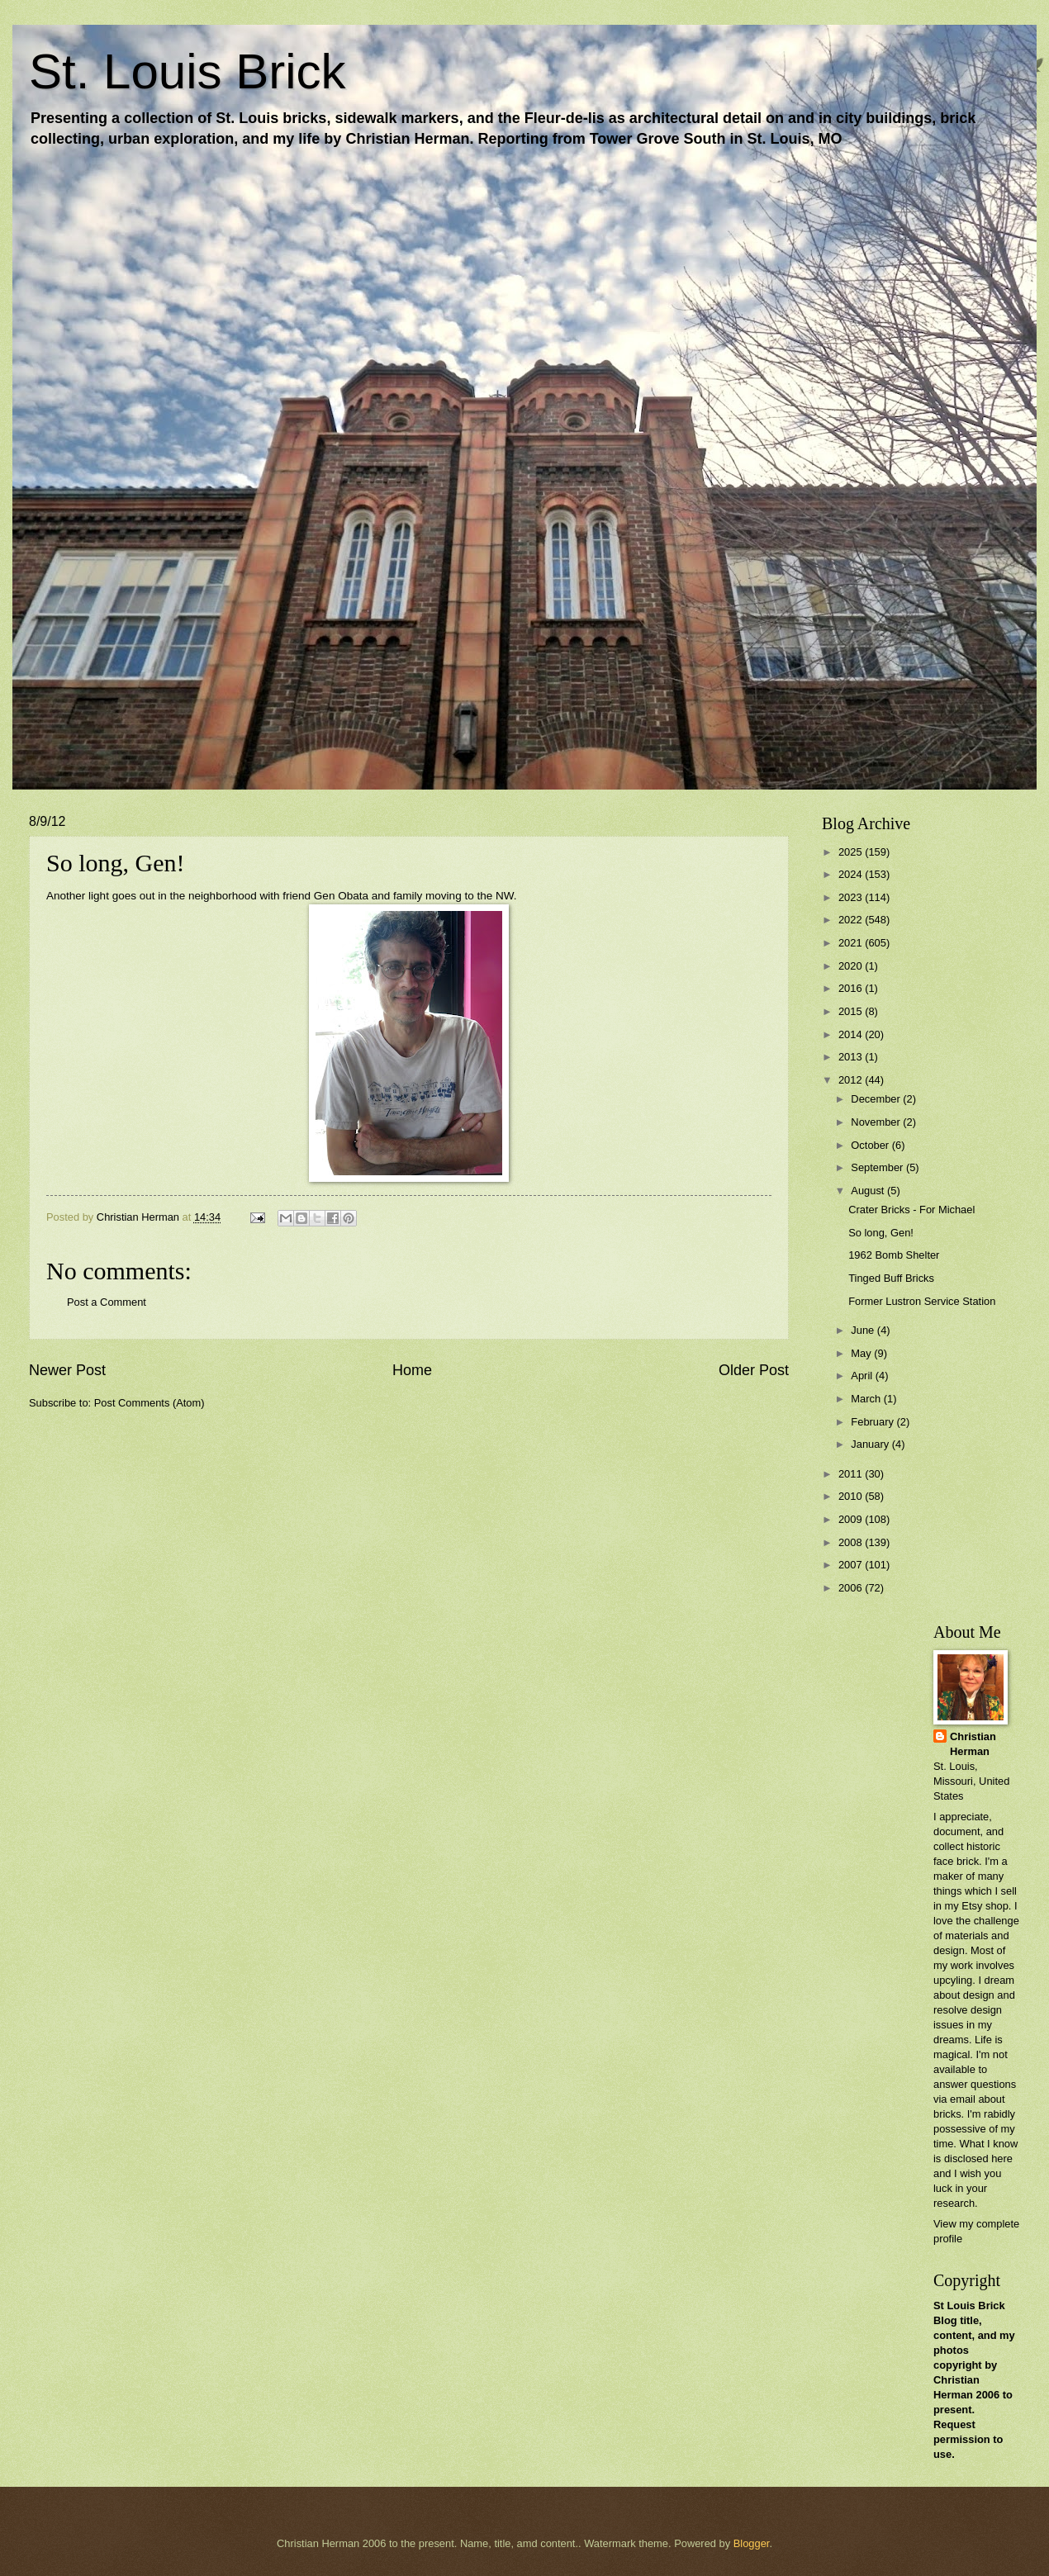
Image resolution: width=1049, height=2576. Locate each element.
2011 (851, 1474)
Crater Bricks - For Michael (911, 1209)
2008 (851, 1542)
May (862, 1353)
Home (412, 1370)
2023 (851, 897)
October (871, 1145)
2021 (851, 943)
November (877, 1122)
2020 (851, 966)
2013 (851, 1057)
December (877, 1099)
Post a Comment (106, 1302)
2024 (851, 874)
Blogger (751, 2543)
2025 (851, 852)
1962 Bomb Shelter (893, 1255)
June (864, 1330)
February (873, 1422)
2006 (851, 1588)
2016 (851, 988)
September (878, 1167)
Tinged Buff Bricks (891, 1278)
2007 (851, 1564)
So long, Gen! (881, 1232)
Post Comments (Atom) (149, 1403)
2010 (851, 1496)
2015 (851, 1011)
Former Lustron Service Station (921, 1301)
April (863, 1375)
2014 (851, 1034)
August (869, 1190)
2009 (851, 1519)
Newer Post (67, 1370)
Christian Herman (973, 1744)
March (867, 1398)
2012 (851, 1080)
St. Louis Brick (187, 71)
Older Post (754, 1370)
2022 (851, 919)
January (871, 1444)
